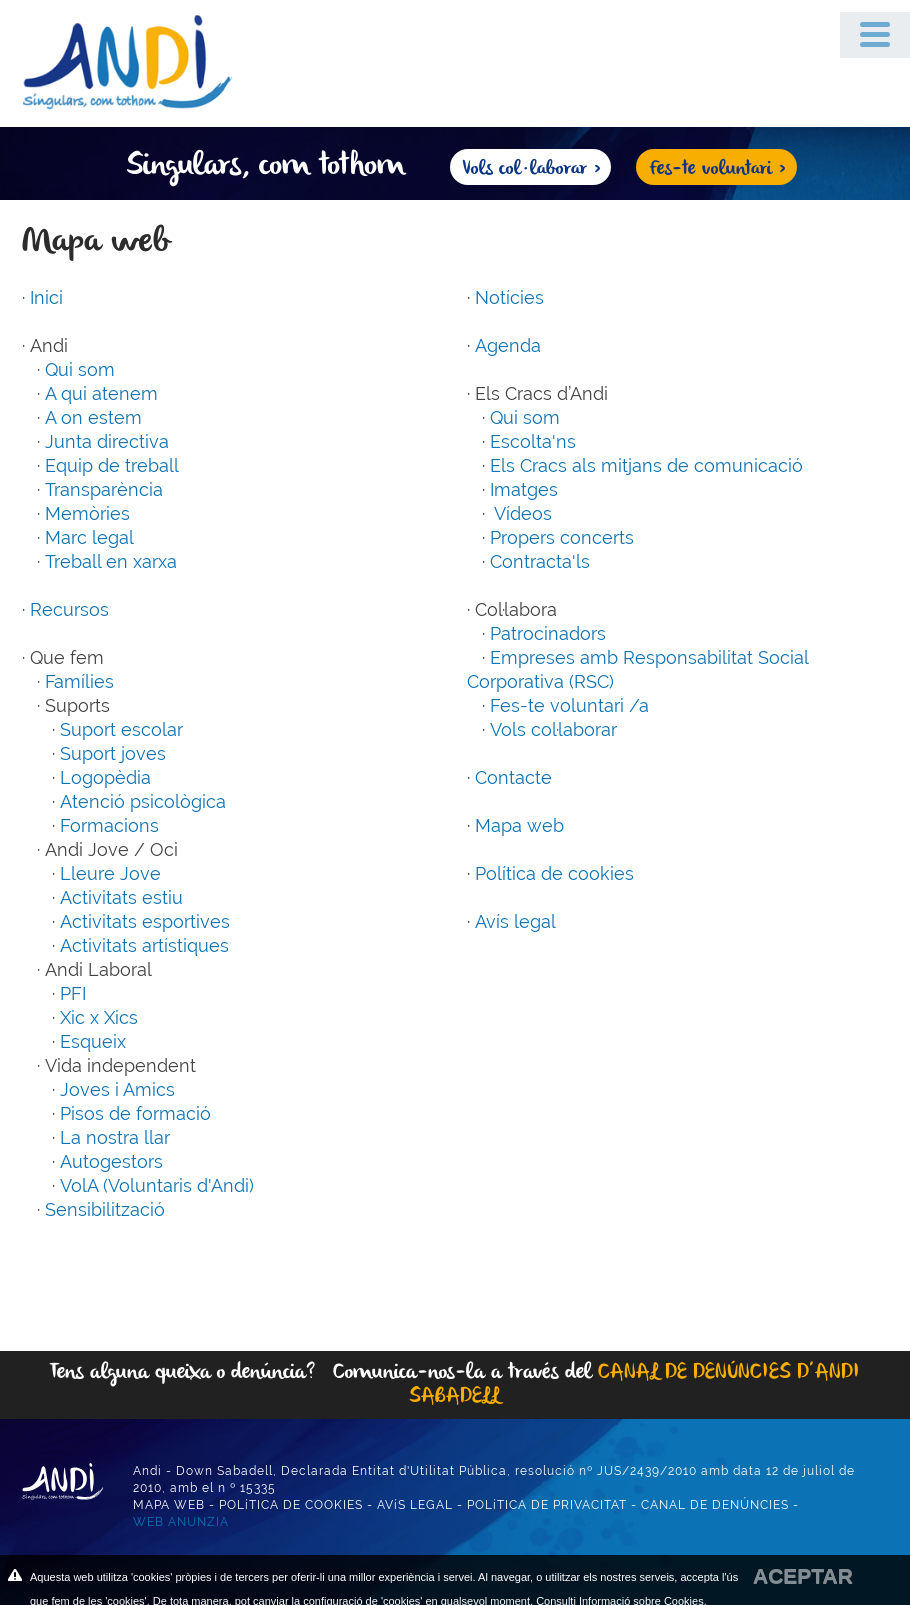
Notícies (509, 297)
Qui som (80, 369)
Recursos (69, 609)
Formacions (109, 825)
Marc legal (89, 537)
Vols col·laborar (553, 729)
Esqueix (93, 1041)
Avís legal (515, 921)
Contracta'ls (540, 561)
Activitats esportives (145, 921)
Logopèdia (105, 777)
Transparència (104, 489)
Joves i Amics (117, 1089)
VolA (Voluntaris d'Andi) (157, 1185)
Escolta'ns (533, 441)
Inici (46, 297)
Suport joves (113, 753)
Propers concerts (562, 537)
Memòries (87, 513)
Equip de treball (112, 465)
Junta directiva (107, 441)
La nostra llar (115, 1137)
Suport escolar (121, 729)
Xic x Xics (99, 1017)
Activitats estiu (121, 897)
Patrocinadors (548, 633)
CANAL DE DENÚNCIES (715, 1505)
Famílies (79, 681)
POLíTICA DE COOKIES (291, 1505)
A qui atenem (101, 393)
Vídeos (521, 513)
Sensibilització (105, 1209)
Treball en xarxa (111, 561)
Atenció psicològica (143, 801)
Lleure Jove (110, 873)
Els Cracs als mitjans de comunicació (646, 465)
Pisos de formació (135, 1113)
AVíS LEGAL (415, 1505)
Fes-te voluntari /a (569, 705)
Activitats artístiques (144, 945)
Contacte (513, 777)
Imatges (524, 489)
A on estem (93, 417)
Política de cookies (554, 873)
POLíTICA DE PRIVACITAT (547, 1505)
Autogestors (111, 1161)
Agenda (508, 345)
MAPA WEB (169, 1505)
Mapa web (519, 825)
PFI (73, 993)
